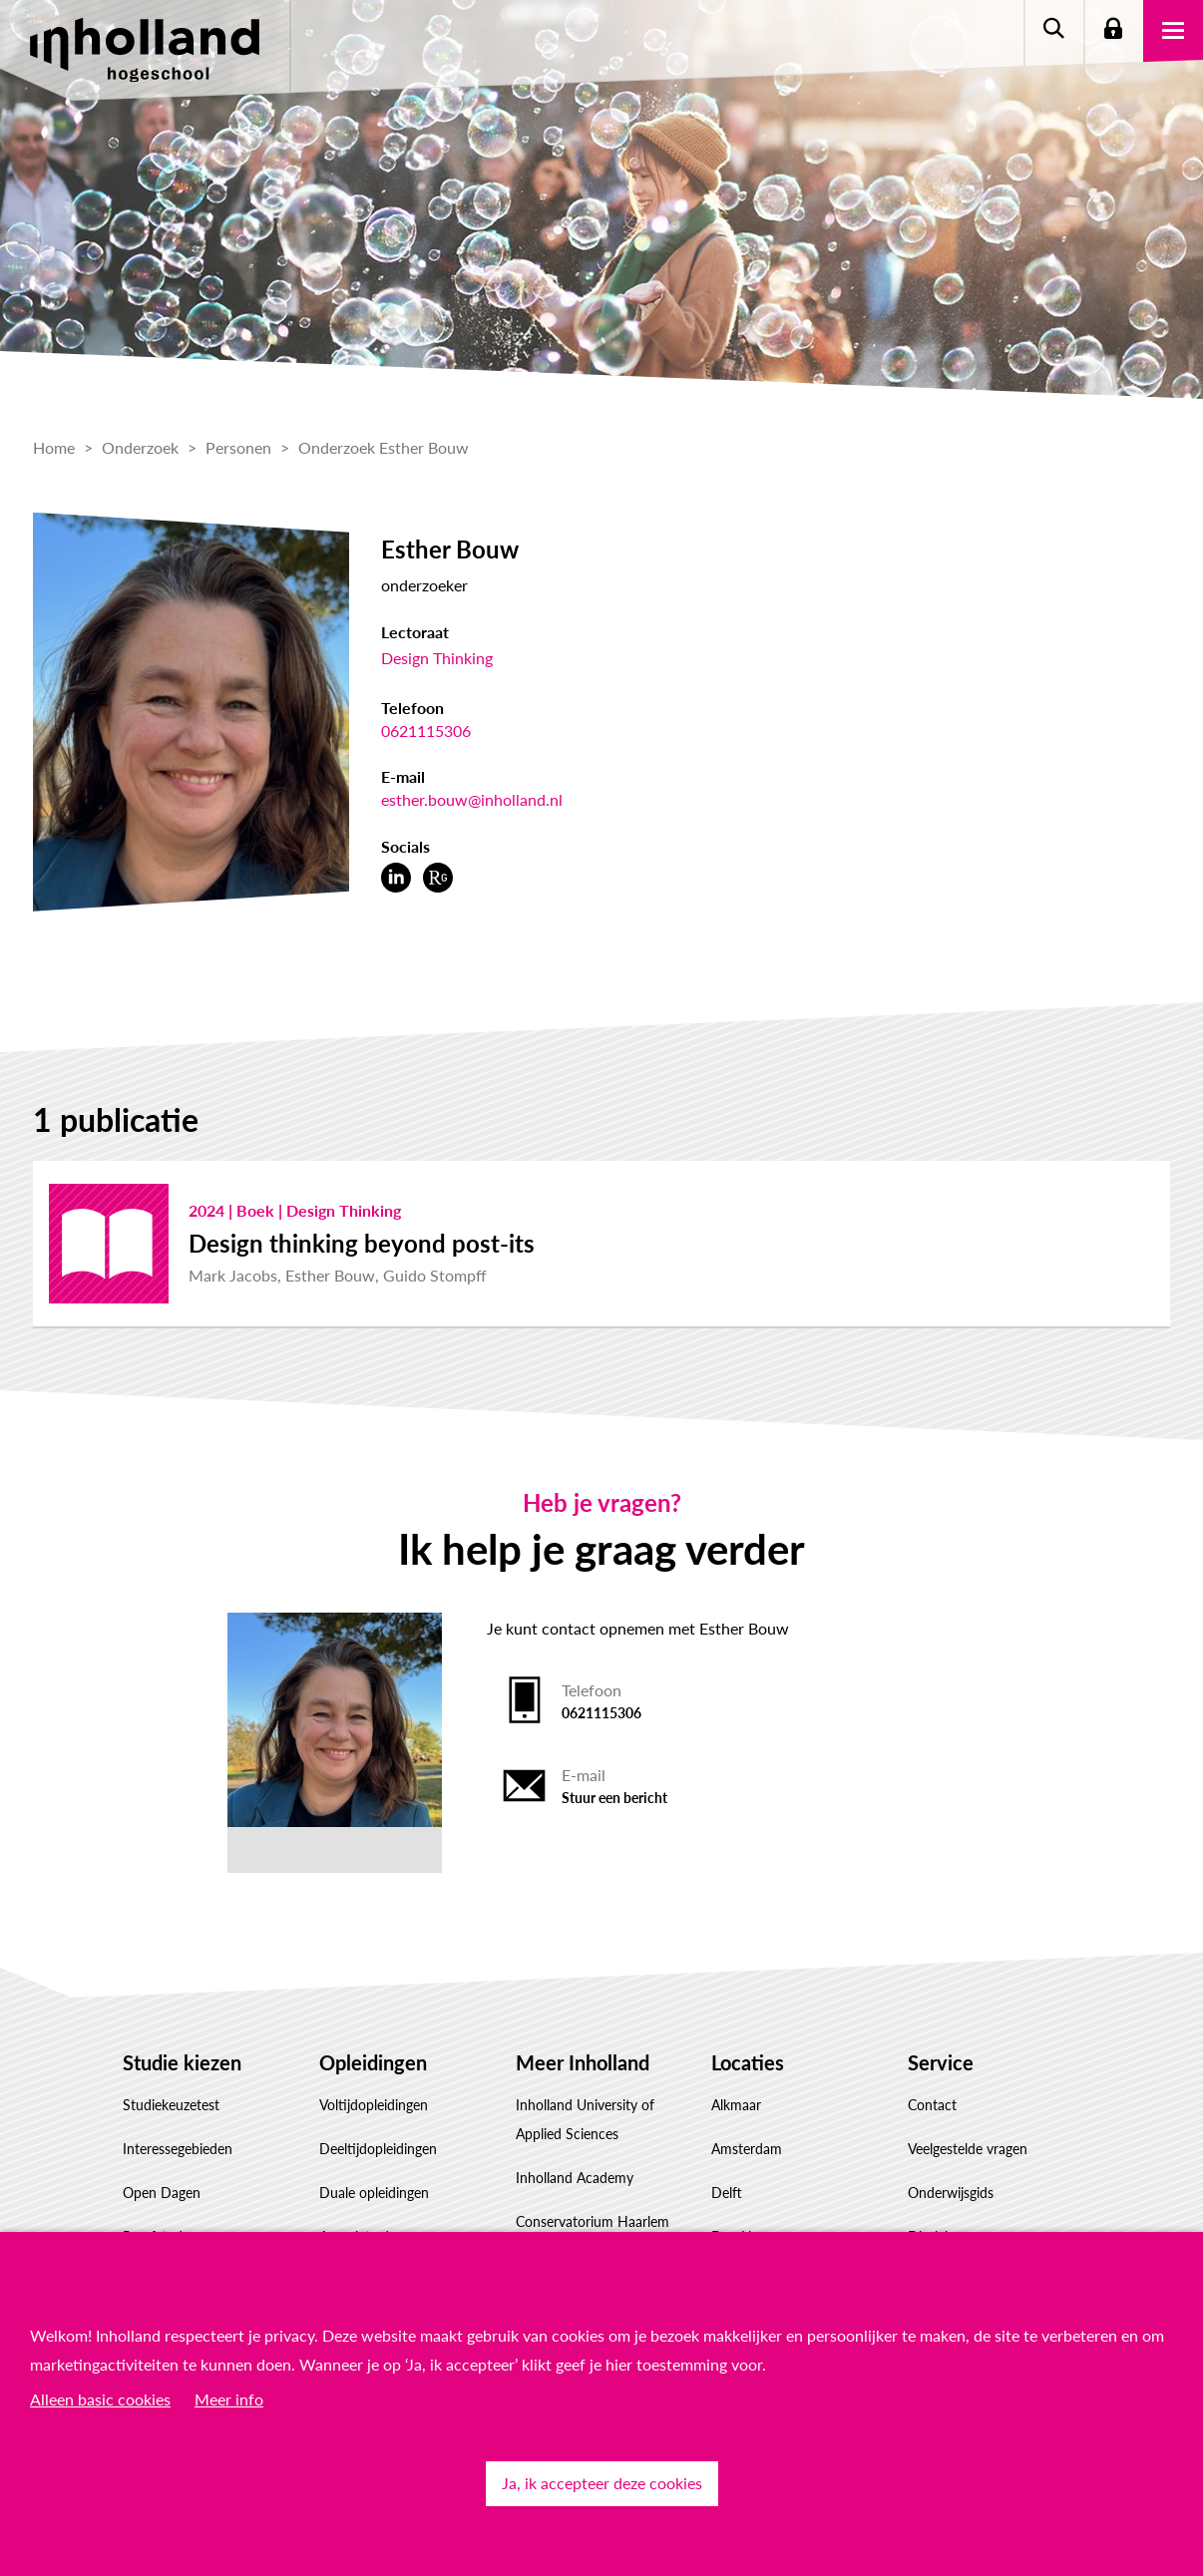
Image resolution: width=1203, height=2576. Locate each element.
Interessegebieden (177, 2148)
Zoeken (1053, 30)
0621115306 (426, 730)
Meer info (229, 2399)
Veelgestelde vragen (967, 2148)
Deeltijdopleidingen (378, 2148)
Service (941, 2062)
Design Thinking (437, 657)
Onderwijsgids (951, 2192)
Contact (932, 2104)
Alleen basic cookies (100, 2399)
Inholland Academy (574, 2177)
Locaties (747, 2062)
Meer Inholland (582, 2062)
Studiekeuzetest (171, 2104)
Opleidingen (373, 2062)
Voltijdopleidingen (373, 2104)
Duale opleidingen (374, 2192)
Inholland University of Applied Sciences (585, 2119)
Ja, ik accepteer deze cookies (602, 2482)
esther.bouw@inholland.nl (472, 799)
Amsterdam (746, 2148)
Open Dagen (161, 2192)
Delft (726, 2192)
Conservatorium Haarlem (592, 2221)
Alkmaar (736, 2104)
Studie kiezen (182, 2062)
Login (1113, 30)
